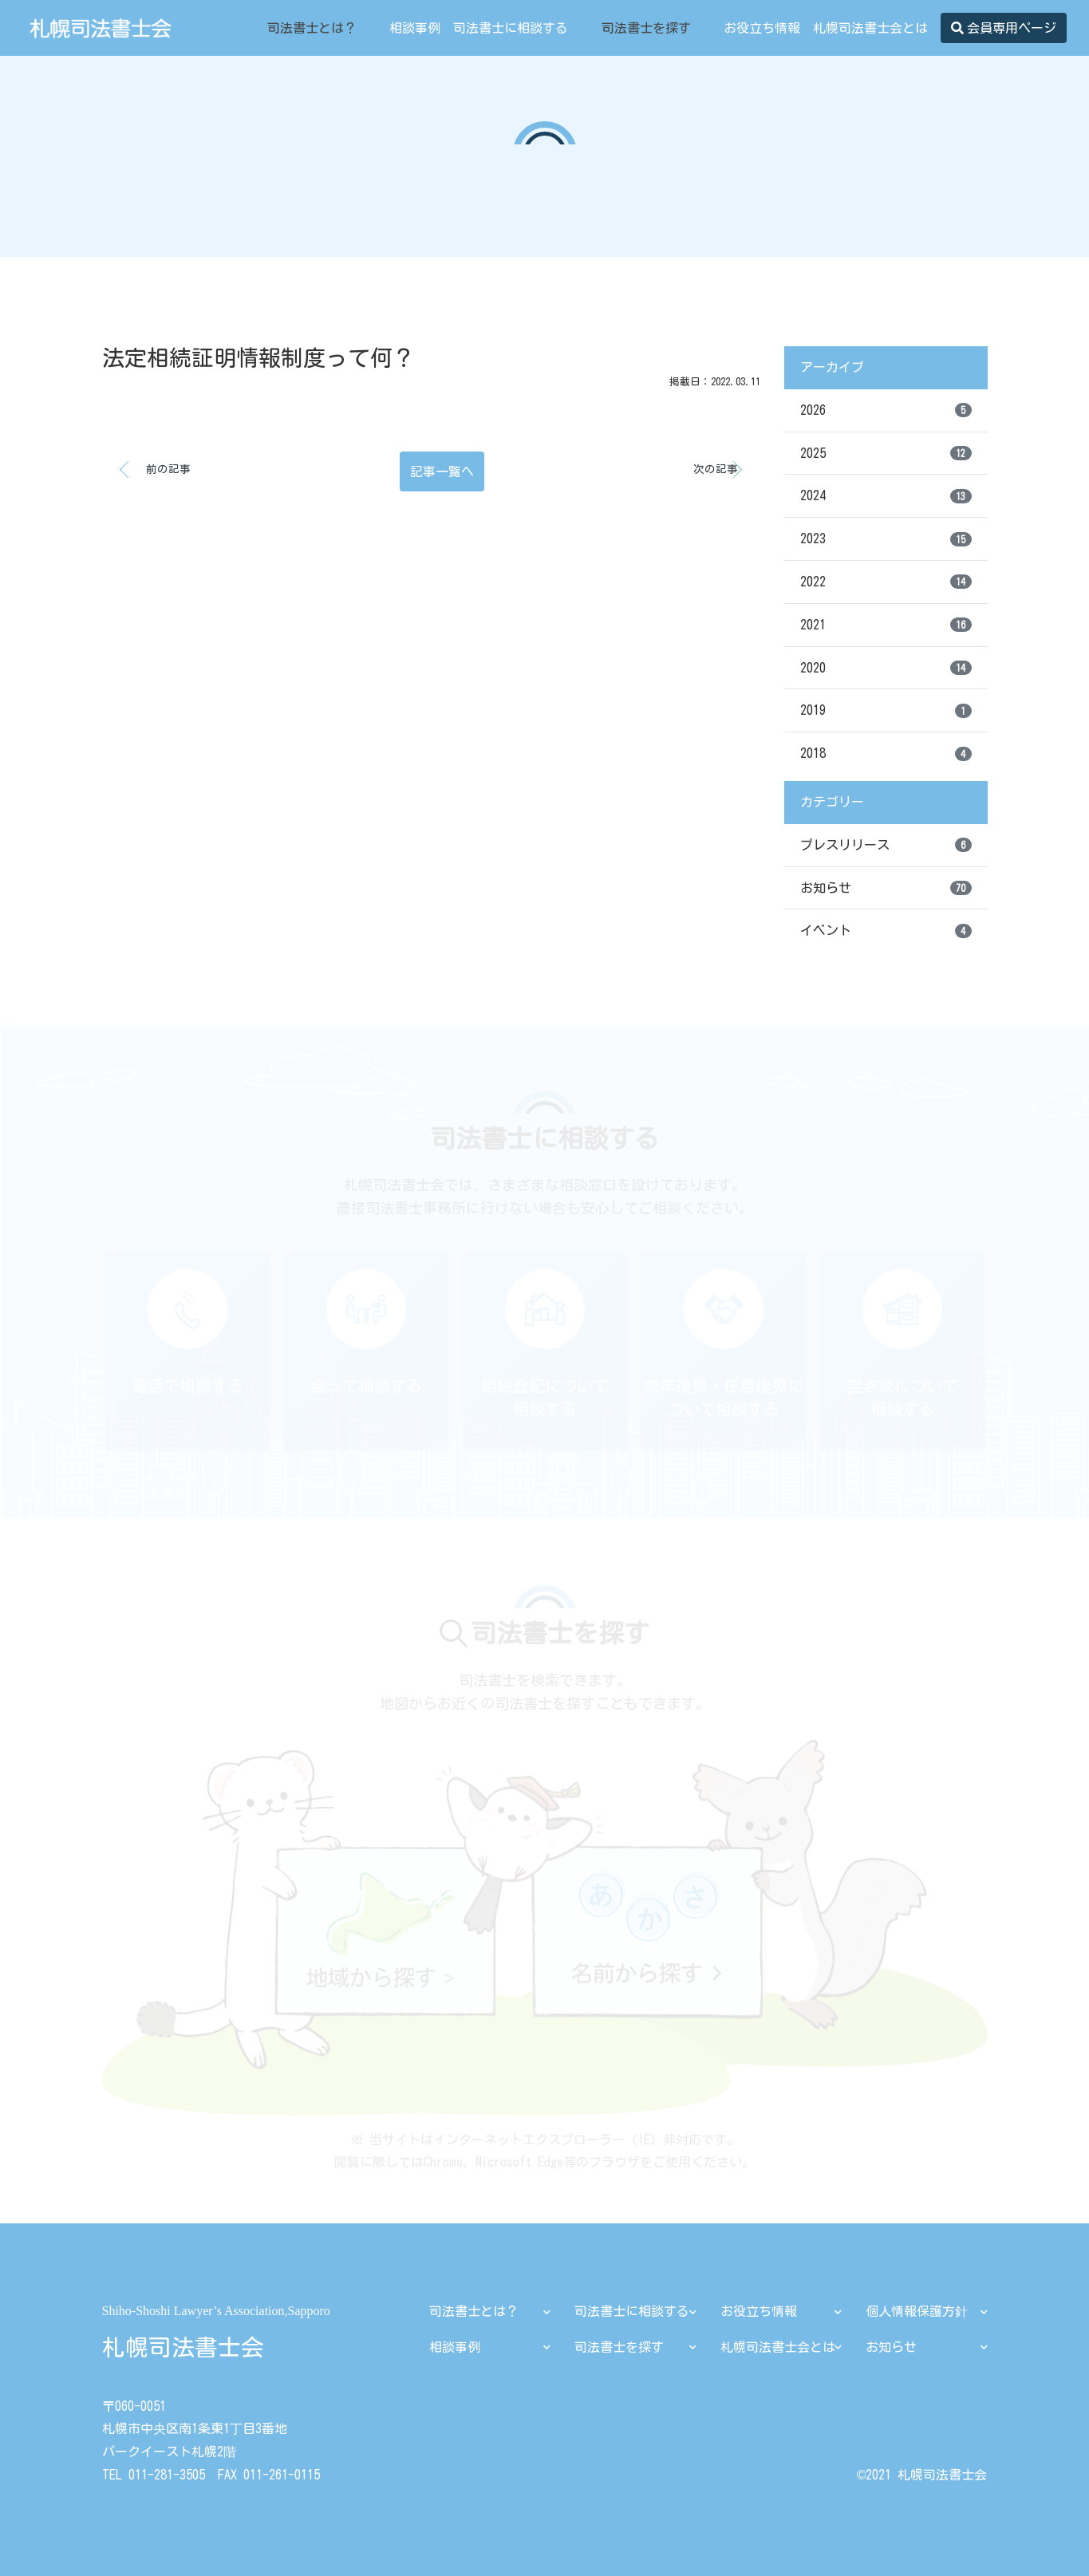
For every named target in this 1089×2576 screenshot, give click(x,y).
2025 (886, 453)
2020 (886, 668)
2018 (886, 754)
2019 (886, 711)
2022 (886, 581)
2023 (886, 539)
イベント (886, 931)
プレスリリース (886, 845)
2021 (886, 624)
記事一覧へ (442, 471)
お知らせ (886, 888)
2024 (886, 496)
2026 (886, 410)
